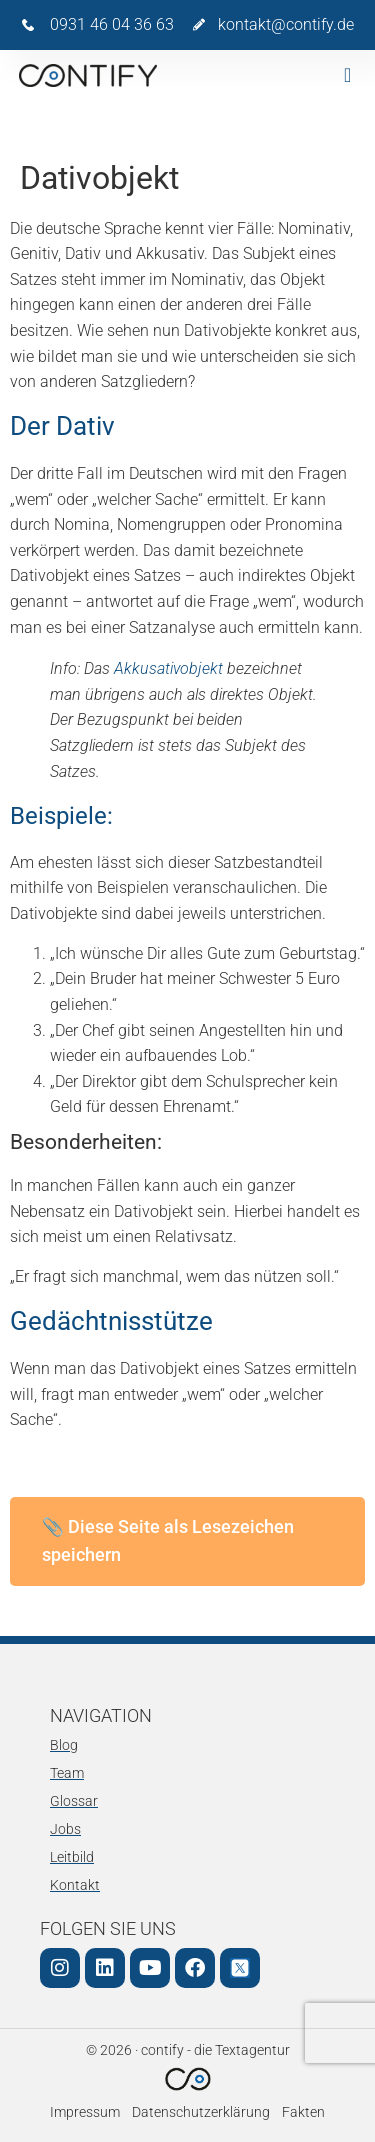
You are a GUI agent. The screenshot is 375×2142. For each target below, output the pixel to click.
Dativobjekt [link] (49, 575)
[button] (347, 75)
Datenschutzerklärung (201, 2112)
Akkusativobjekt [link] (168, 668)
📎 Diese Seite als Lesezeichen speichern (168, 1541)
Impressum (85, 2112)
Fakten (303, 2112)
